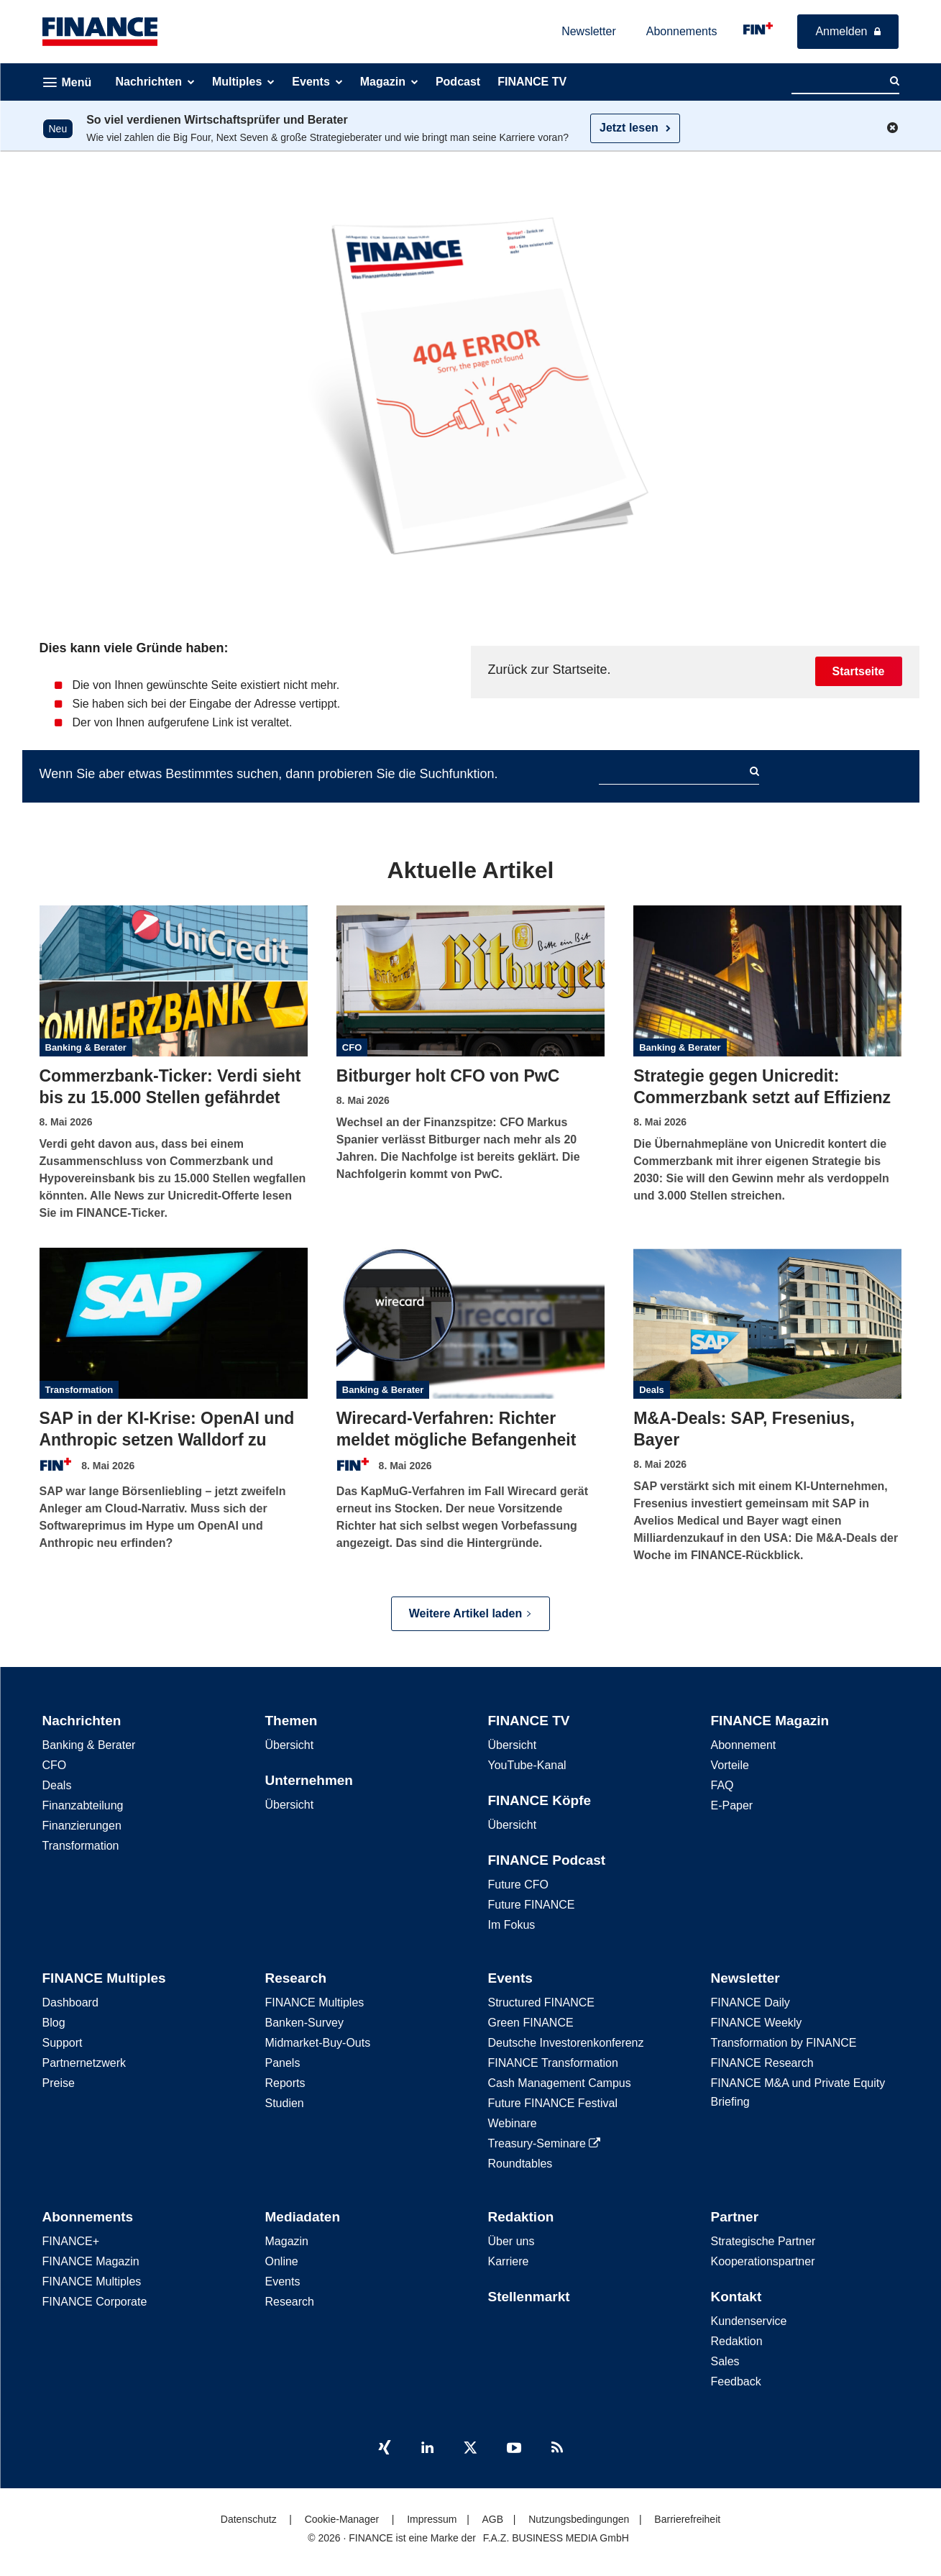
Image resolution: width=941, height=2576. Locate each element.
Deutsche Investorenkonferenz (566, 2043)
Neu (58, 128)
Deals (651, 1389)
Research (296, 1978)
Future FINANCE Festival (553, 2103)
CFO (352, 1047)
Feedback (736, 2381)
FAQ (722, 1785)
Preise (58, 2083)
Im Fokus (512, 1925)
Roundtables (520, 2163)
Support (62, 2043)
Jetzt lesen (629, 128)
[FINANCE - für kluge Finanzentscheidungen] (758, 28)
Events (510, 1978)
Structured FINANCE (541, 2002)
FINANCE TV (529, 1720)
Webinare (512, 2123)
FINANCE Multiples (104, 1978)
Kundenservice (749, 2321)
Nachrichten (81, 1720)
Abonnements (681, 31)
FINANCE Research (762, 2063)
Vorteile (730, 1765)
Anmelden (841, 31)
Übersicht (289, 1745)
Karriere (508, 2261)
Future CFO (518, 1884)
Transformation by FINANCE (784, 2043)
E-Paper (732, 1805)
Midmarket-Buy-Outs (318, 2043)
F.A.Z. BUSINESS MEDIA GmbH (556, 2538)
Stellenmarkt (529, 2296)
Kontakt (736, 2296)
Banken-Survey (304, 2023)
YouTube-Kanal (527, 1765)
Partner (735, 2216)
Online (281, 2261)
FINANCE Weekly (756, 2023)
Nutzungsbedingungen (578, 2519)
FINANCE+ (71, 2241)
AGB (492, 2519)
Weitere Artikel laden (470, 1613)
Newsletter (588, 31)
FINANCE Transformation (553, 2063)
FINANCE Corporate (94, 2302)
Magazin (286, 2241)
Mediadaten (303, 2216)
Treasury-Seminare (544, 2143)
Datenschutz (249, 2519)
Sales (725, 2361)
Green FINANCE (531, 2023)
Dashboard (70, 2002)
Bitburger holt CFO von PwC (448, 1076)
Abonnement (743, 1745)
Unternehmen (309, 1780)
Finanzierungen (81, 1825)
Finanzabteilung (83, 1805)
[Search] (894, 81)
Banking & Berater (86, 1047)
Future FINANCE (531, 1905)
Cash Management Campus (559, 2083)
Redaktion (521, 2216)
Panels (282, 2063)
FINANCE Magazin (770, 1720)
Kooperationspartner (763, 2261)
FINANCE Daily (750, 2002)
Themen (291, 1720)
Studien (284, 2103)
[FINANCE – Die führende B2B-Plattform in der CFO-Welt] (99, 31)
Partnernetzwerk (84, 2063)
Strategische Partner (763, 2241)
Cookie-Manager (342, 2519)
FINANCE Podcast (547, 1860)
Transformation (79, 1389)
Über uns (511, 2241)
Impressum (431, 2519)
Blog (53, 2023)
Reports (285, 2083)
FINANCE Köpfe (540, 1800)
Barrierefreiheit (687, 2519)
